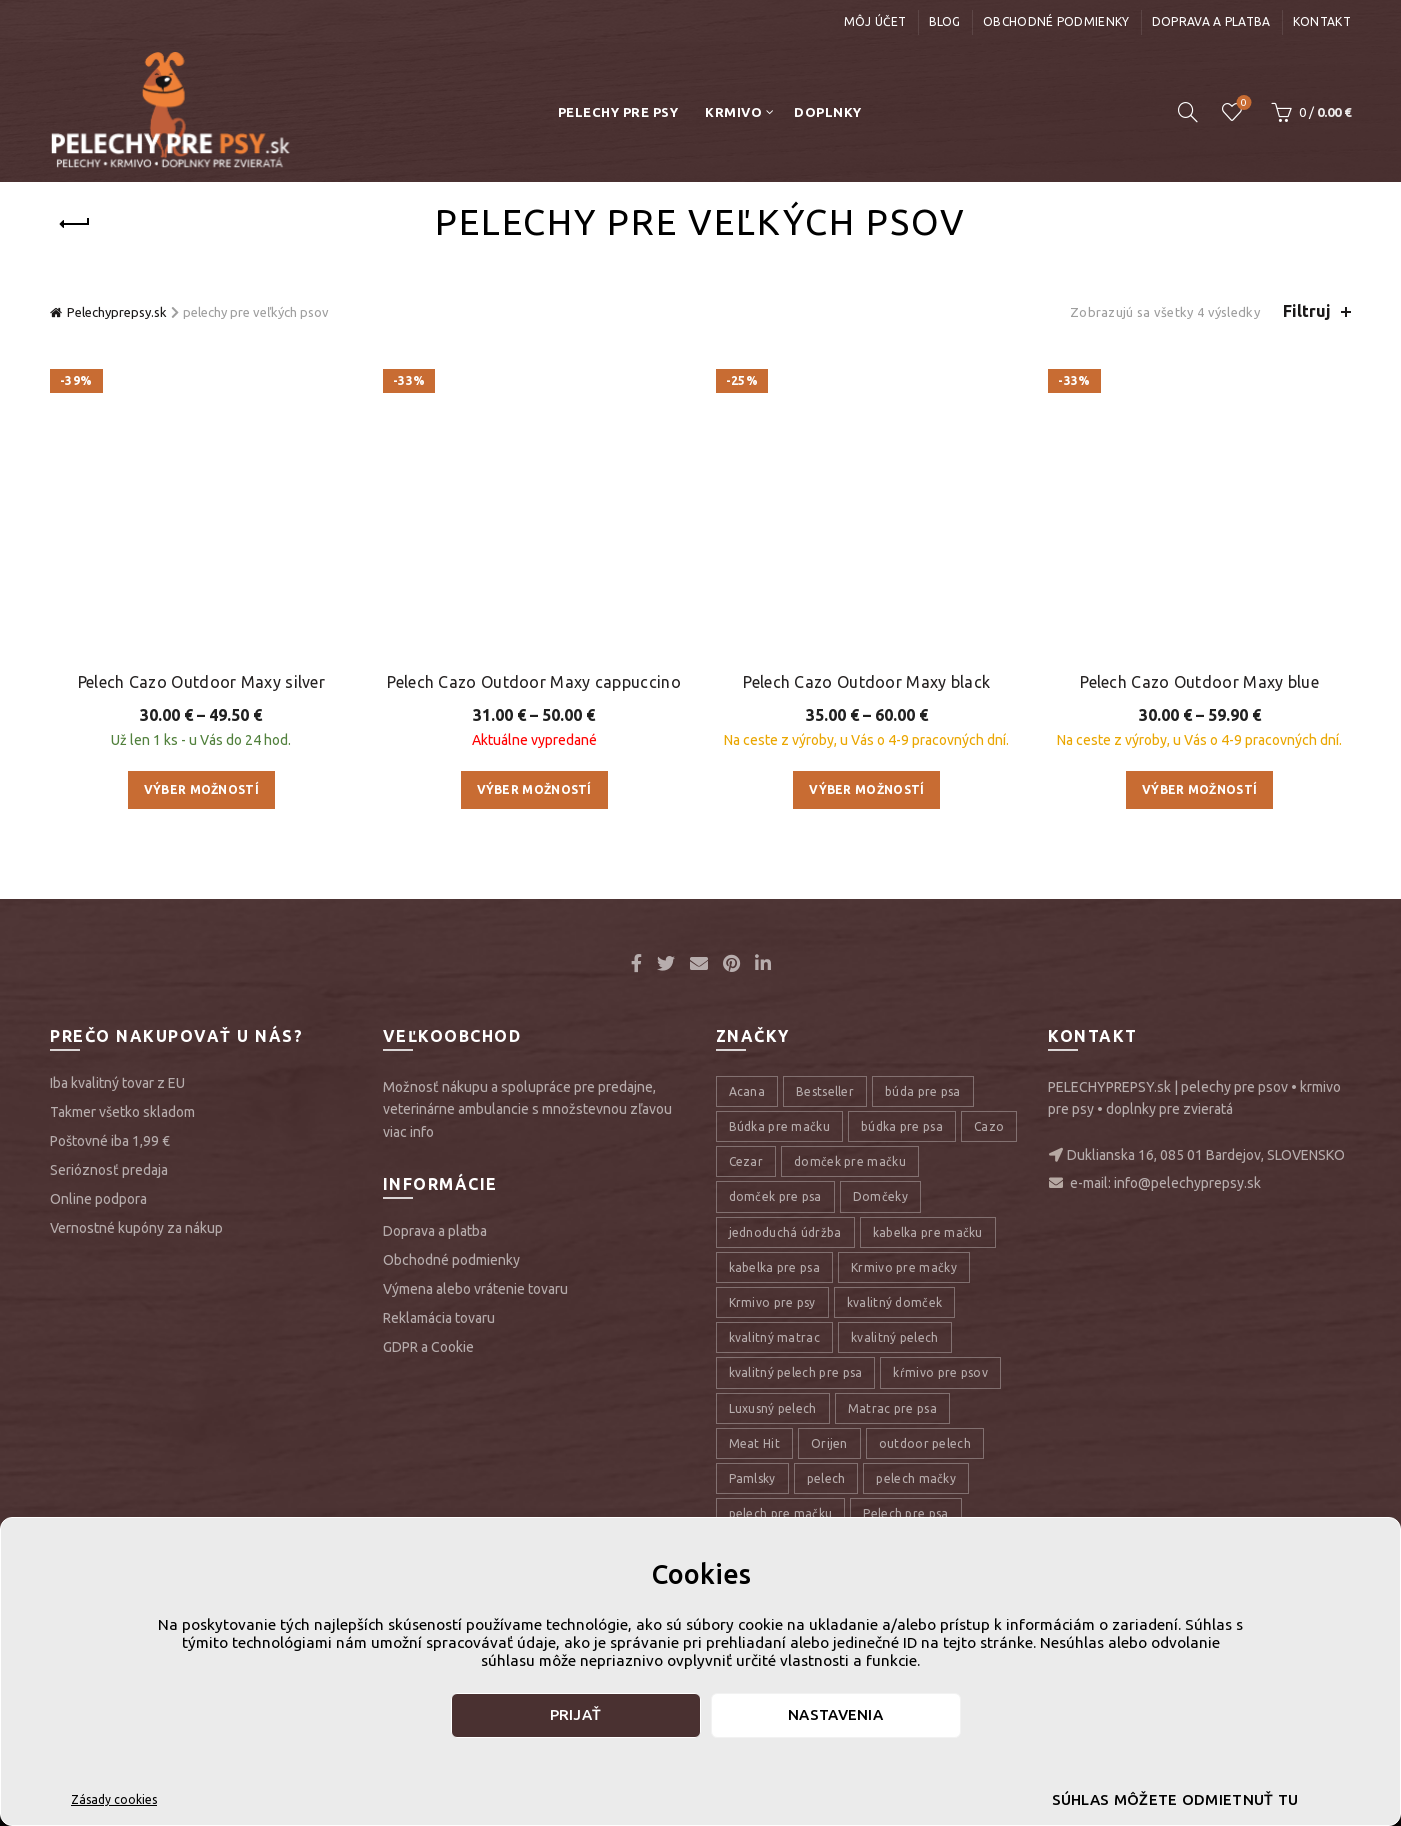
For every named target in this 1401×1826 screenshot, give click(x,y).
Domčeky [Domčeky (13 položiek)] (880, 1028)
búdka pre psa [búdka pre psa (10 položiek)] (902, 958)
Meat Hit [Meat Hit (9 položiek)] (754, 1274)
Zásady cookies (114, 1799)
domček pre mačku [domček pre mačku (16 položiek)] (850, 993)
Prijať (576, 1714)
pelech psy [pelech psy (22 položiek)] (970, 1450)
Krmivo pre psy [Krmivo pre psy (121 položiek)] (772, 1134)
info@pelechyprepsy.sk (1187, 1014)
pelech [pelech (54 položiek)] (826, 1310)
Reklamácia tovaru (439, 1150)
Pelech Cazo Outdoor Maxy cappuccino (534, 469)
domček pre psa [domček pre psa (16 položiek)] (775, 1028)
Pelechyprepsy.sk (117, 312)
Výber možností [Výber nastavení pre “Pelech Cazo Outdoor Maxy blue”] (1199, 621)
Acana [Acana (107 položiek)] (747, 923)
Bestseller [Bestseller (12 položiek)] (825, 923)
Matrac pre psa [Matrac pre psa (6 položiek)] (892, 1239)
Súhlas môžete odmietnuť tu (1175, 1799)
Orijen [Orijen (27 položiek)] (829, 1274)
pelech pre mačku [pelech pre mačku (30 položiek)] (781, 1345)
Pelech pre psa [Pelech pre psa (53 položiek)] (905, 1345)
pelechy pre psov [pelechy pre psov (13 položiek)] (778, 1486)
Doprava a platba (1211, 21)
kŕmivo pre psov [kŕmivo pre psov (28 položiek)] (940, 1204)
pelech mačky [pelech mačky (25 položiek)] (916, 1310)
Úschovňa (1241, 103)
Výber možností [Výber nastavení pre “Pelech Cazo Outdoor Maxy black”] (866, 621)
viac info (408, 963)
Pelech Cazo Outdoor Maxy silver (201, 469)
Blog (945, 21)
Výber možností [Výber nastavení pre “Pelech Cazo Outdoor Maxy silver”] (201, 576)
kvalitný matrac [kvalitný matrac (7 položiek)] (775, 1169)
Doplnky (828, 112)
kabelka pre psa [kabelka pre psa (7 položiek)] (775, 1098)
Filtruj (1307, 311)
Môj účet (875, 21)
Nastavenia (835, 1714)
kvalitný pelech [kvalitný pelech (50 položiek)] (895, 1169)
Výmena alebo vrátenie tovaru (475, 1121)
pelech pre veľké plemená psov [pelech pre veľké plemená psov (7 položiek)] (819, 1450)
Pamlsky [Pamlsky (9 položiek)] (752, 1310)
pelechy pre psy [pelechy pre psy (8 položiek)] (903, 1486)
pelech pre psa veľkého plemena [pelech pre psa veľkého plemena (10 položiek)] (823, 1380)
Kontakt (1322, 21)
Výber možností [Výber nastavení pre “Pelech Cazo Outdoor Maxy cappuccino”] (534, 576)
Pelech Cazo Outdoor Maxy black (866, 513)
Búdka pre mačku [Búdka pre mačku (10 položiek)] (780, 958)
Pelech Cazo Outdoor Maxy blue (1199, 513)
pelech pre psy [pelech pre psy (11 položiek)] (771, 1415)
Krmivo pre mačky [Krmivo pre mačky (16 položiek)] (904, 1098)
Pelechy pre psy (618, 112)
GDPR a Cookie (428, 1179)
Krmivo (733, 112)
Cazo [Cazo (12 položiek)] (989, 958)
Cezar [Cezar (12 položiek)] (746, 993)
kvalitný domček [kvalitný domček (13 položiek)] (895, 1134)
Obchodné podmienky (1056, 21)
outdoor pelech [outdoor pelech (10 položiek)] (925, 1274)
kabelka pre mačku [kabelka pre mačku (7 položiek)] (928, 1063)
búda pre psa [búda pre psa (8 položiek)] (923, 923)
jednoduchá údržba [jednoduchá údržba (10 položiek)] (785, 1063)
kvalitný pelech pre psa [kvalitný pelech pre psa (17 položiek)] (796, 1204)
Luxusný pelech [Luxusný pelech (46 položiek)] (773, 1239)
